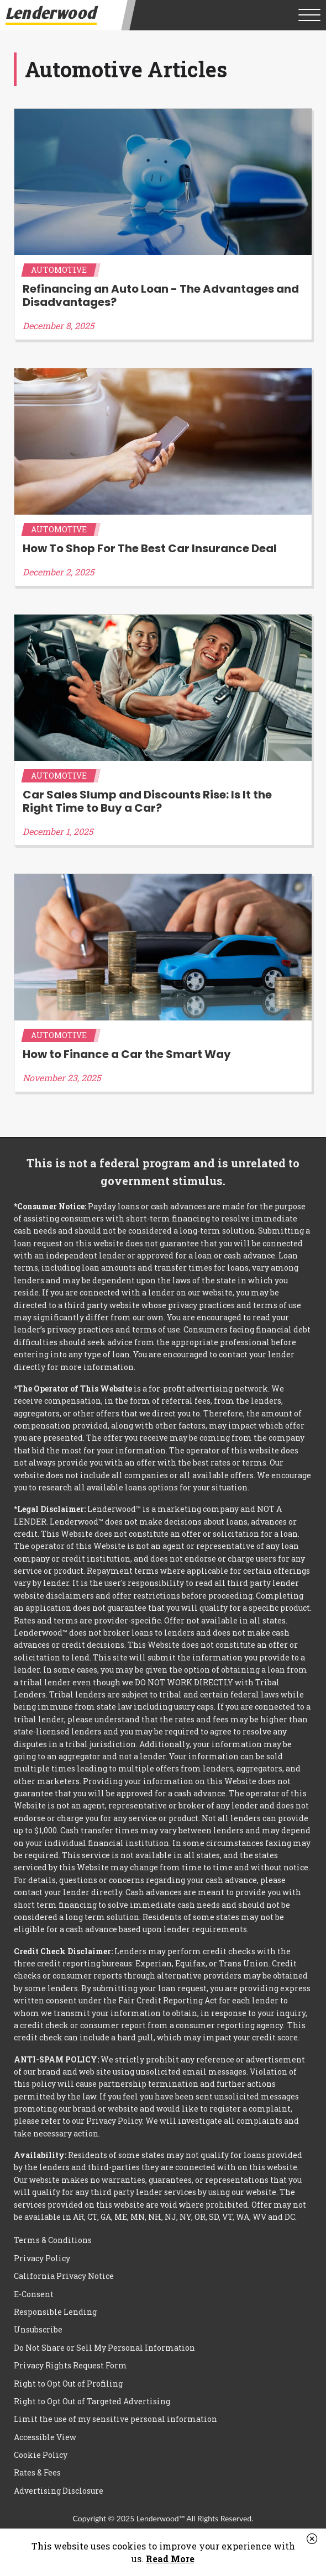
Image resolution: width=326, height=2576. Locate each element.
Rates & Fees (37, 2472)
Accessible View (45, 2437)
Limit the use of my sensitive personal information (115, 2419)
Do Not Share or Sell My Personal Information (104, 2347)
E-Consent (34, 2294)
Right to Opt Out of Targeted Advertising (92, 2401)
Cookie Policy (40, 2455)
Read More (170, 2558)
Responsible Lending (55, 2312)
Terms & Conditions (53, 2240)
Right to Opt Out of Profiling (68, 2383)
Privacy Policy (42, 2258)
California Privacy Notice (64, 2276)
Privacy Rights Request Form (70, 2365)
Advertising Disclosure (58, 2490)
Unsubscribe (38, 2329)
